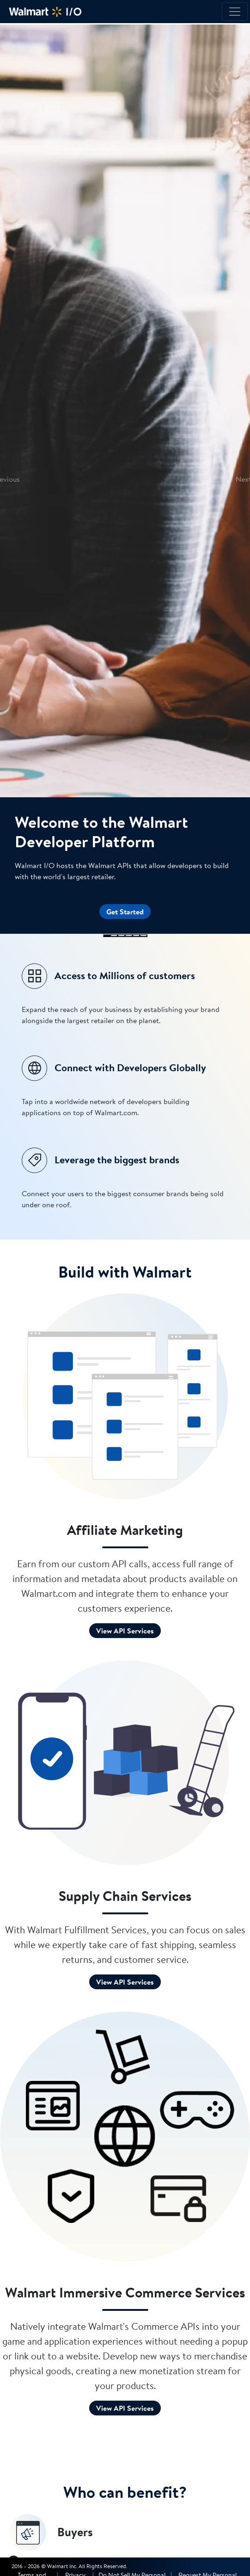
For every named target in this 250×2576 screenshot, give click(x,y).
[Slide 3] (121, 935)
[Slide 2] (114, 935)
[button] (6, 479)
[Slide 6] (143, 935)
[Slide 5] (136, 935)
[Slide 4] (129, 935)
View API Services (125, 1631)
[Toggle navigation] (235, 11)
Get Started (125, 911)
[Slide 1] (106, 935)
